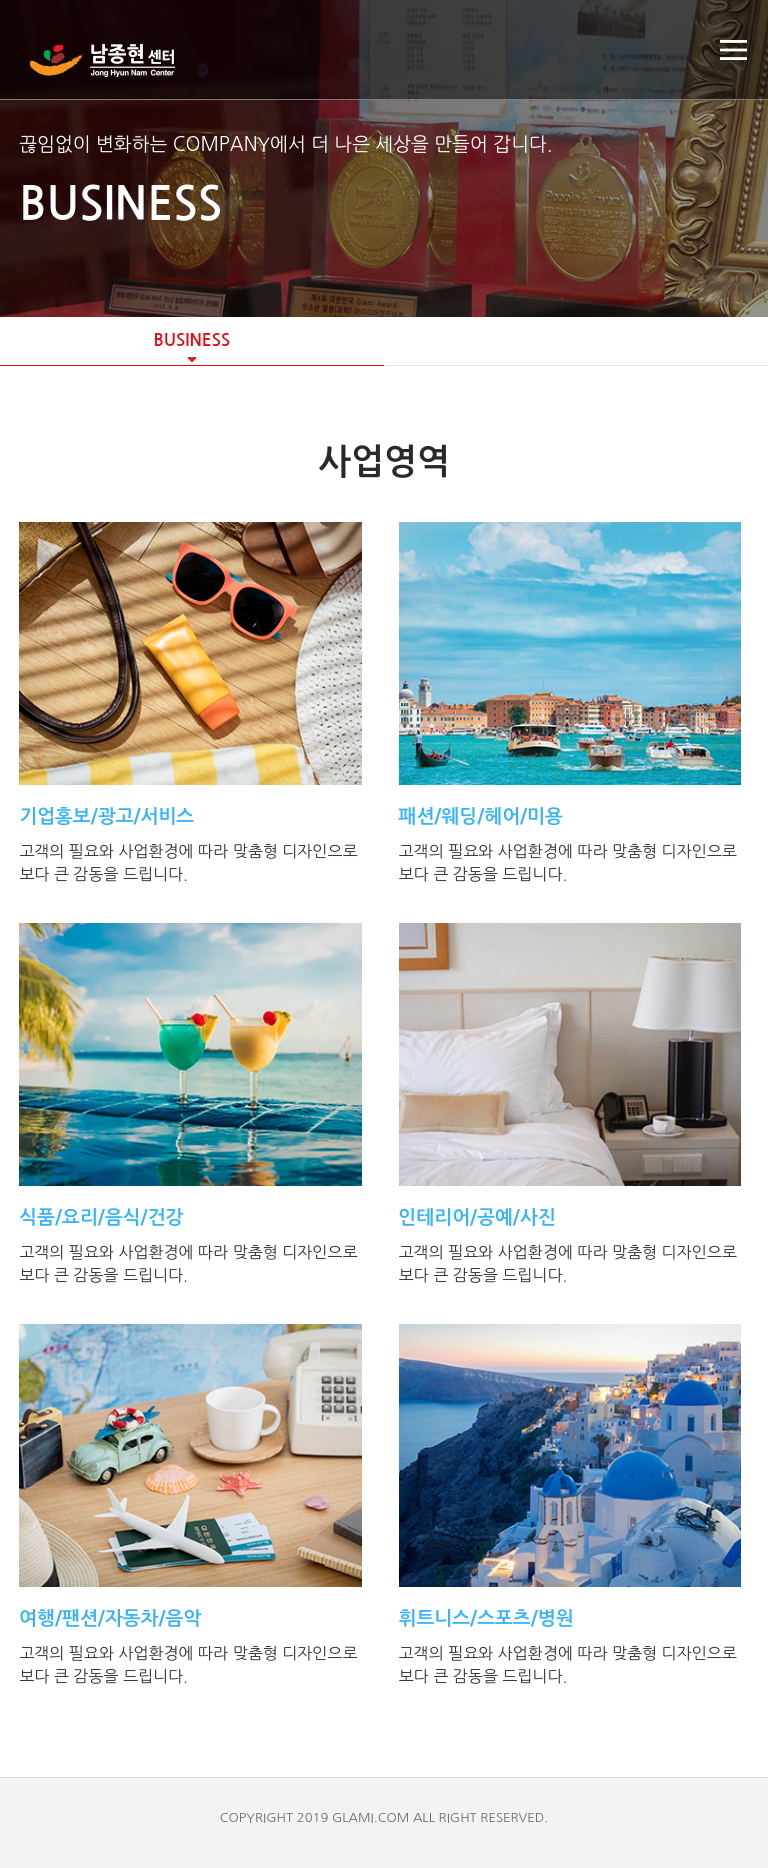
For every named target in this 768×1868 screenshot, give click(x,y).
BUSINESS (191, 340)
